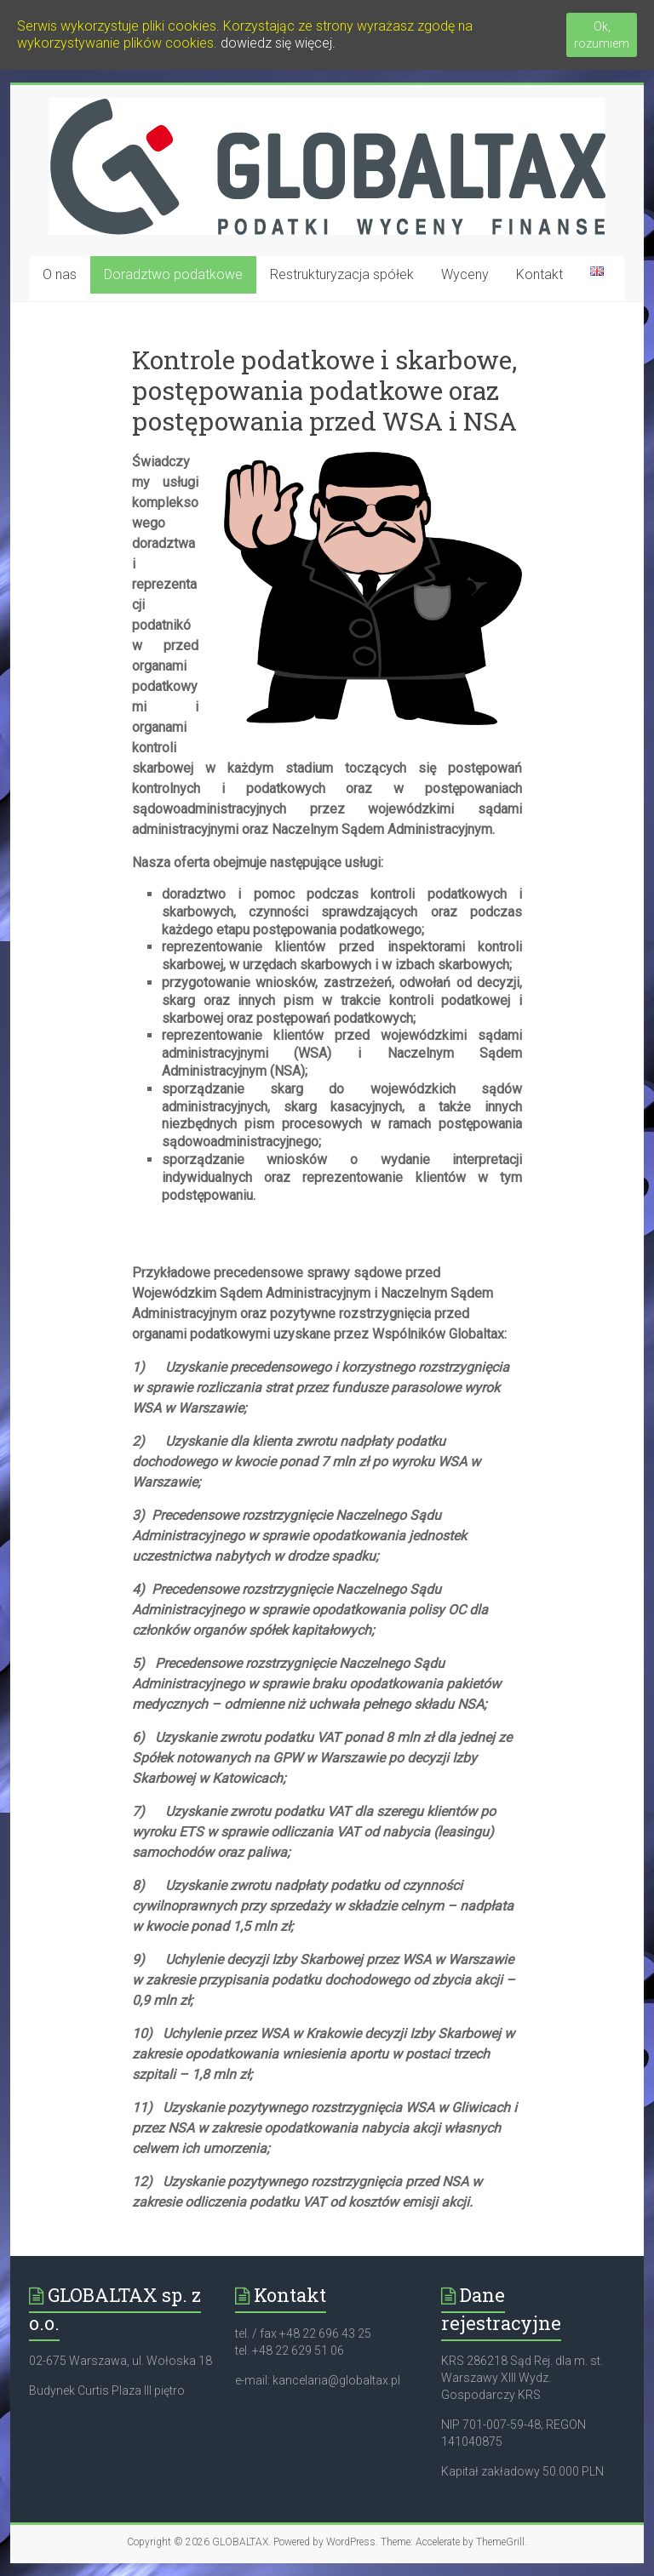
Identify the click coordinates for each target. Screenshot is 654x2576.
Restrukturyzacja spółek (342, 274)
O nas (60, 274)
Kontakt (539, 274)
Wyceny (465, 274)
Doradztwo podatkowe (173, 274)
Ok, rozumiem (601, 35)
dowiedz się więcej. (278, 43)
